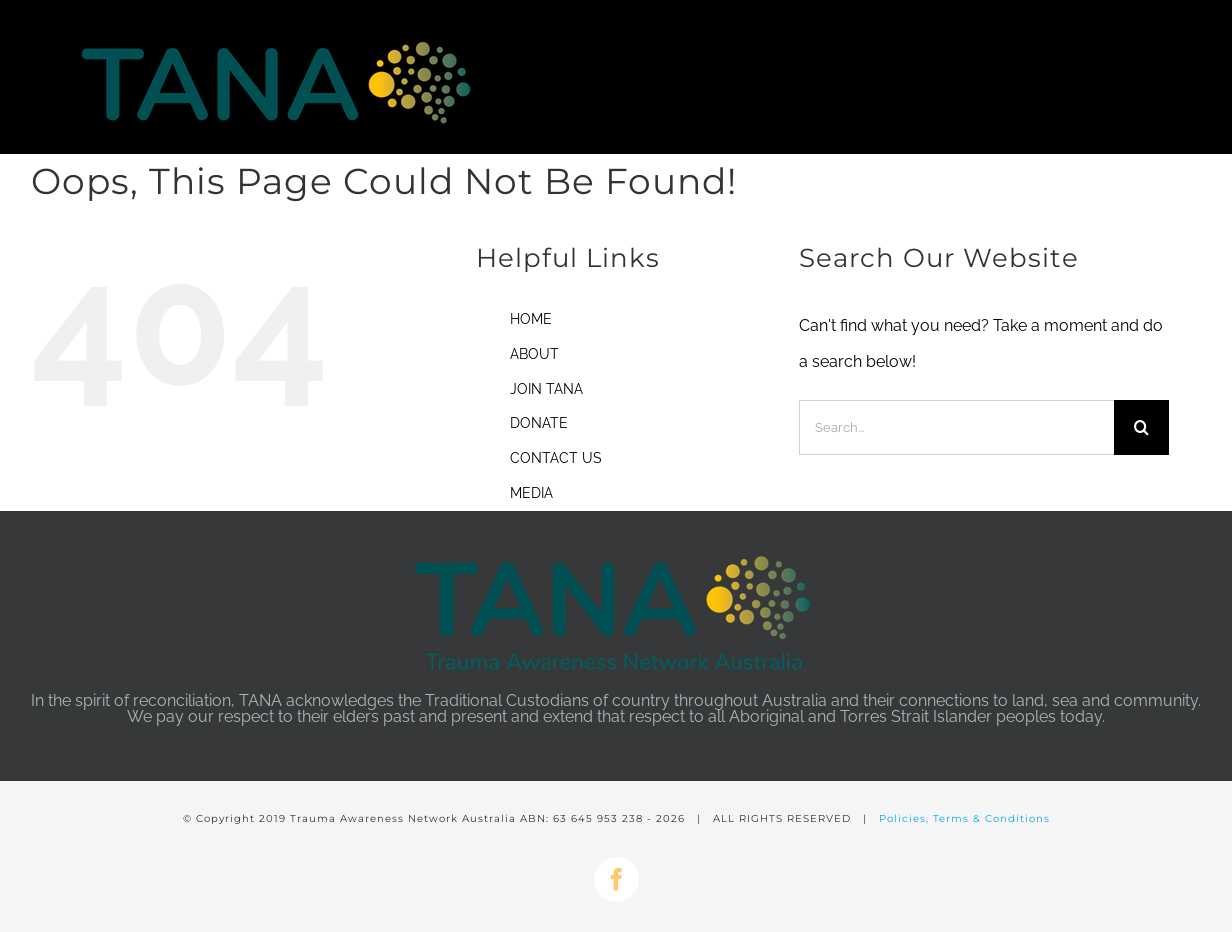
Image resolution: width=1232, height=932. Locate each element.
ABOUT (534, 354)
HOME (531, 319)
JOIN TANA (546, 389)
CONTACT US (556, 458)
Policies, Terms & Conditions (964, 818)
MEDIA (531, 493)
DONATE (539, 423)
